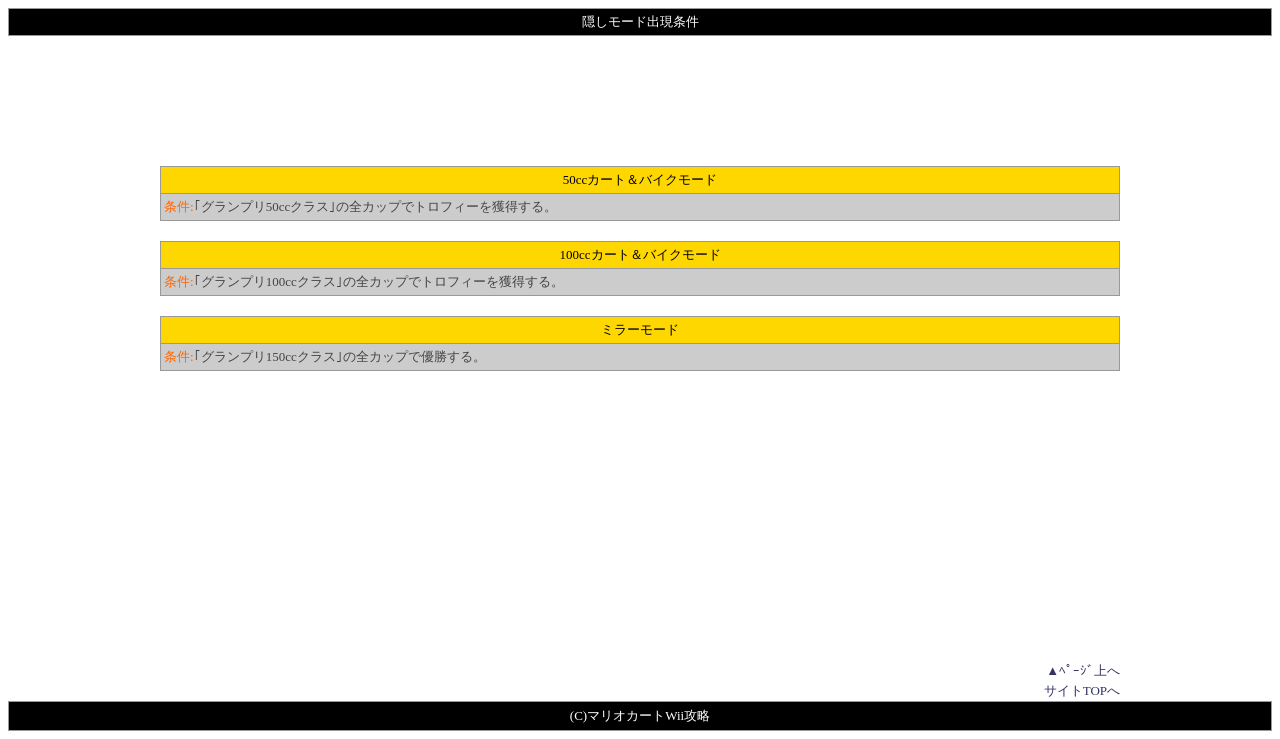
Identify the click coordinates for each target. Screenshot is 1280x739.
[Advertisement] (640, 101)
